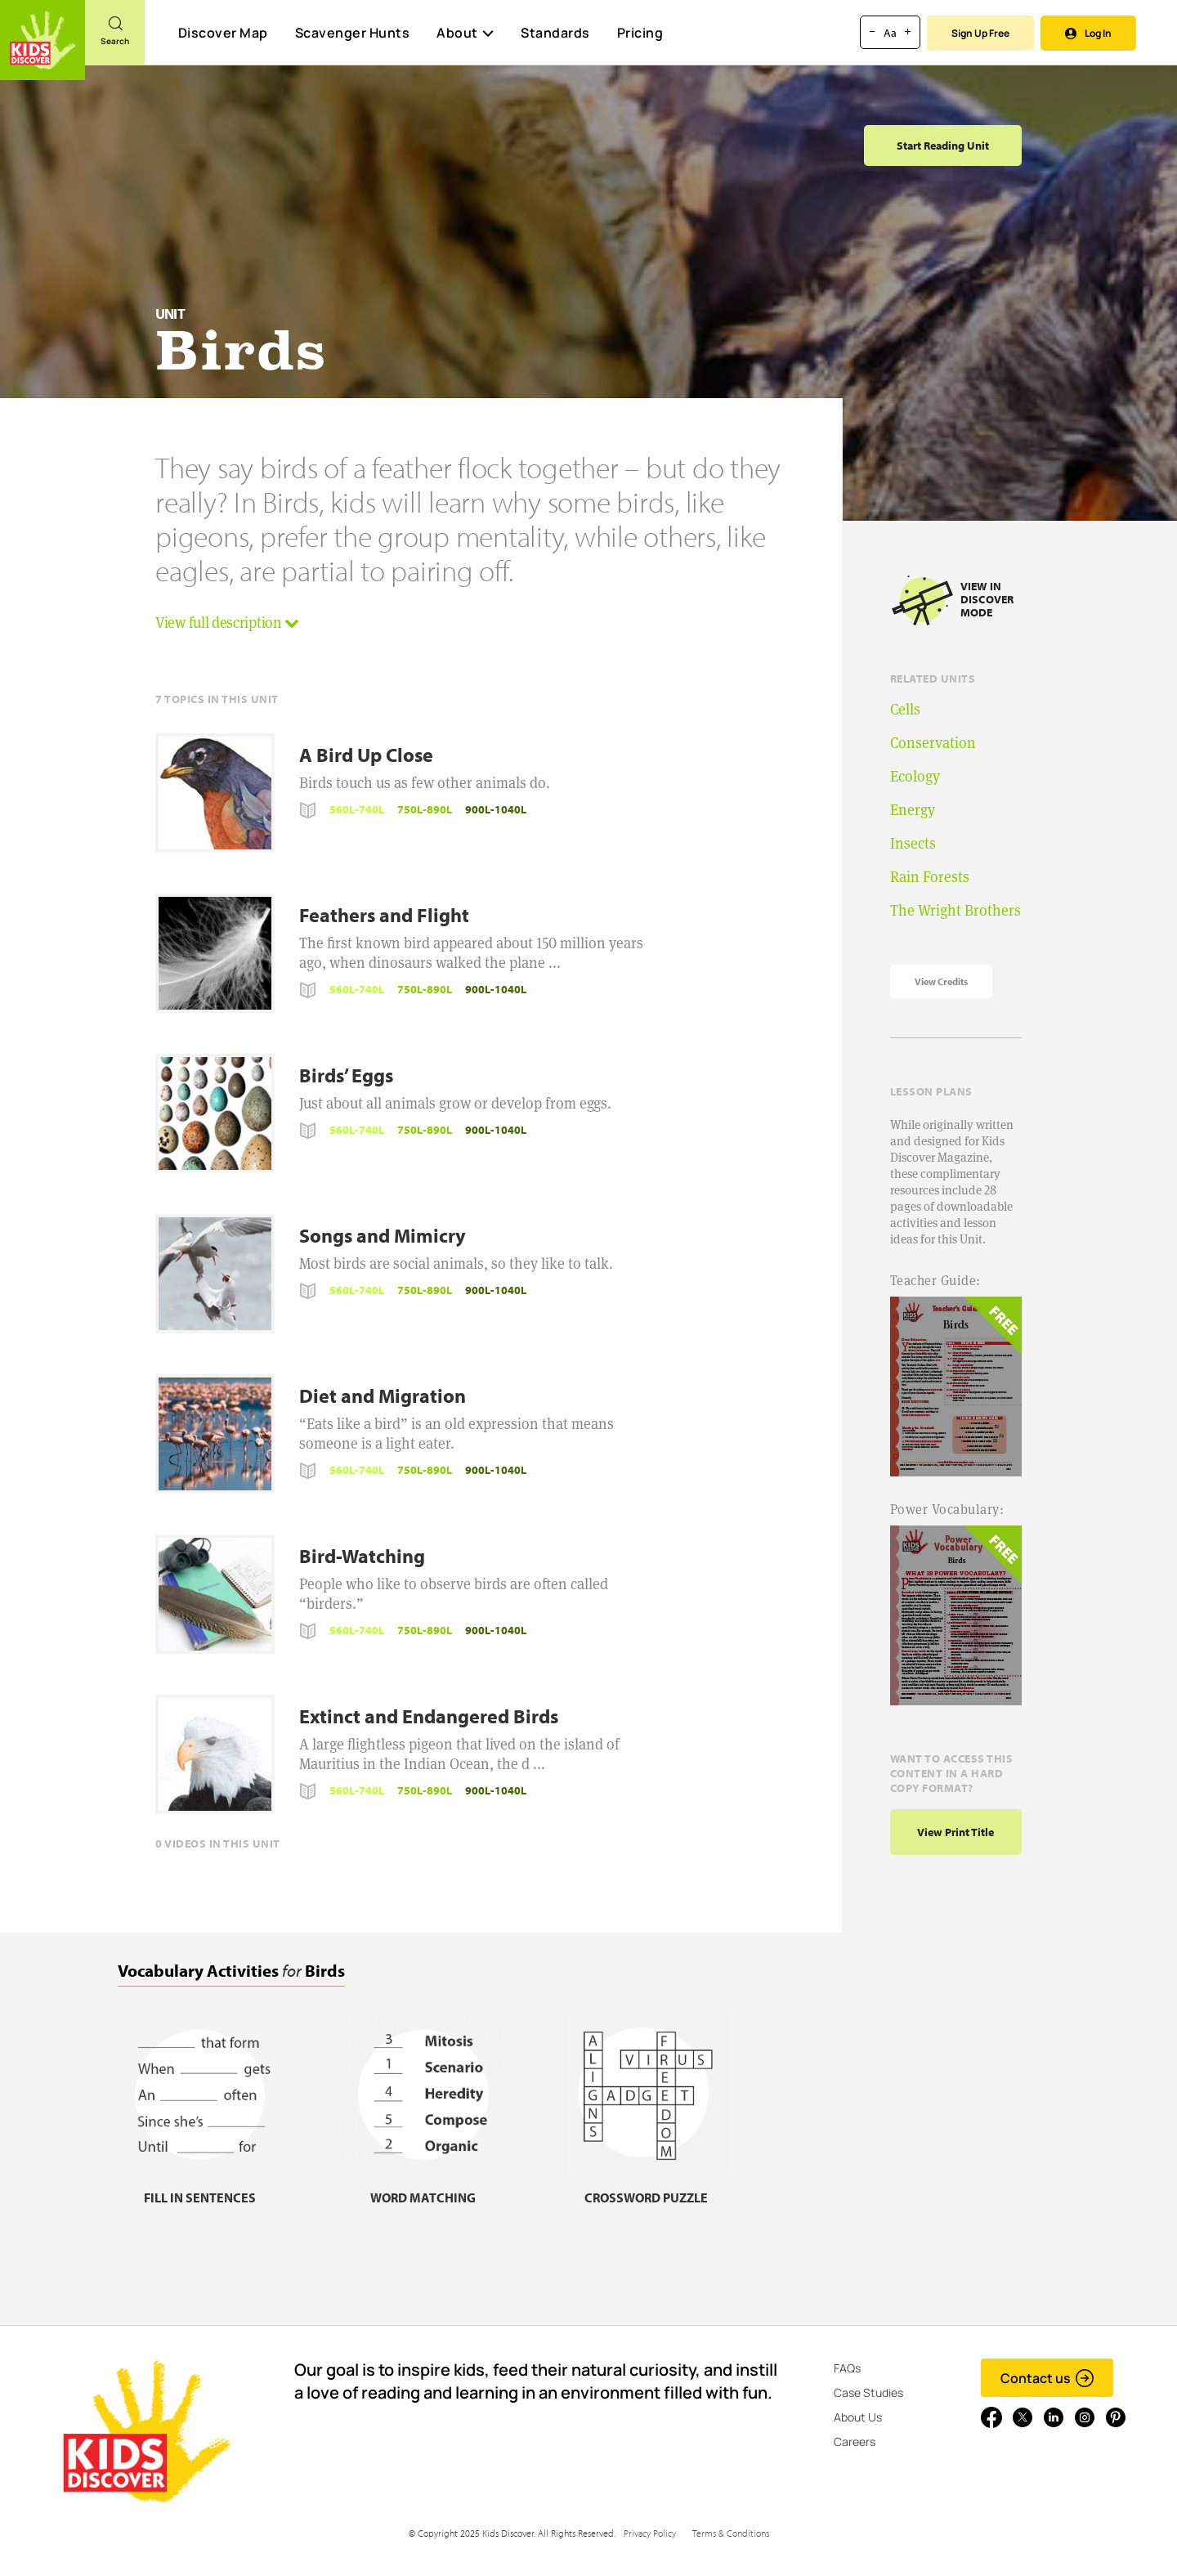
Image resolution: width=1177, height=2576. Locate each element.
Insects (913, 843)
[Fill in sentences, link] (199, 2187)
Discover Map (223, 32)
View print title (955, 1832)
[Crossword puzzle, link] (645, 2187)
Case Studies (868, 2392)
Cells (905, 709)
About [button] (465, 33)
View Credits (941, 981)
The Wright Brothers (955, 910)
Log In (1088, 33)
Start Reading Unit (943, 145)
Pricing (640, 33)
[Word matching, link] (422, 2187)
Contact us (1047, 2378)
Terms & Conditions (730, 2533)
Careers (854, 2441)
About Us (858, 2417)
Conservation (933, 742)
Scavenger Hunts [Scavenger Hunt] (352, 33)
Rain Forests (929, 876)
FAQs (847, 2368)
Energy (912, 809)
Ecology (915, 776)
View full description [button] (227, 622)
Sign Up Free (980, 33)
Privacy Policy (650, 2533)
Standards (555, 33)
